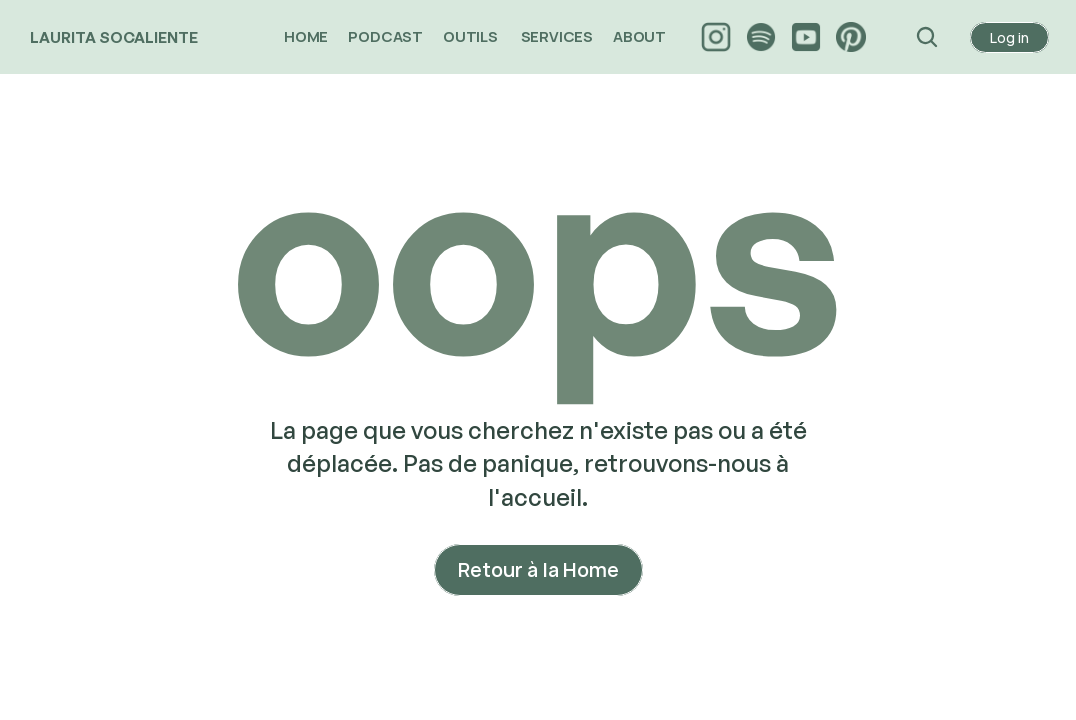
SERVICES (557, 36)
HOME (306, 36)
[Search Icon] (927, 37)
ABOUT (641, 36)
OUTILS (472, 36)
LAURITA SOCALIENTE (114, 37)
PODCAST (385, 36)
